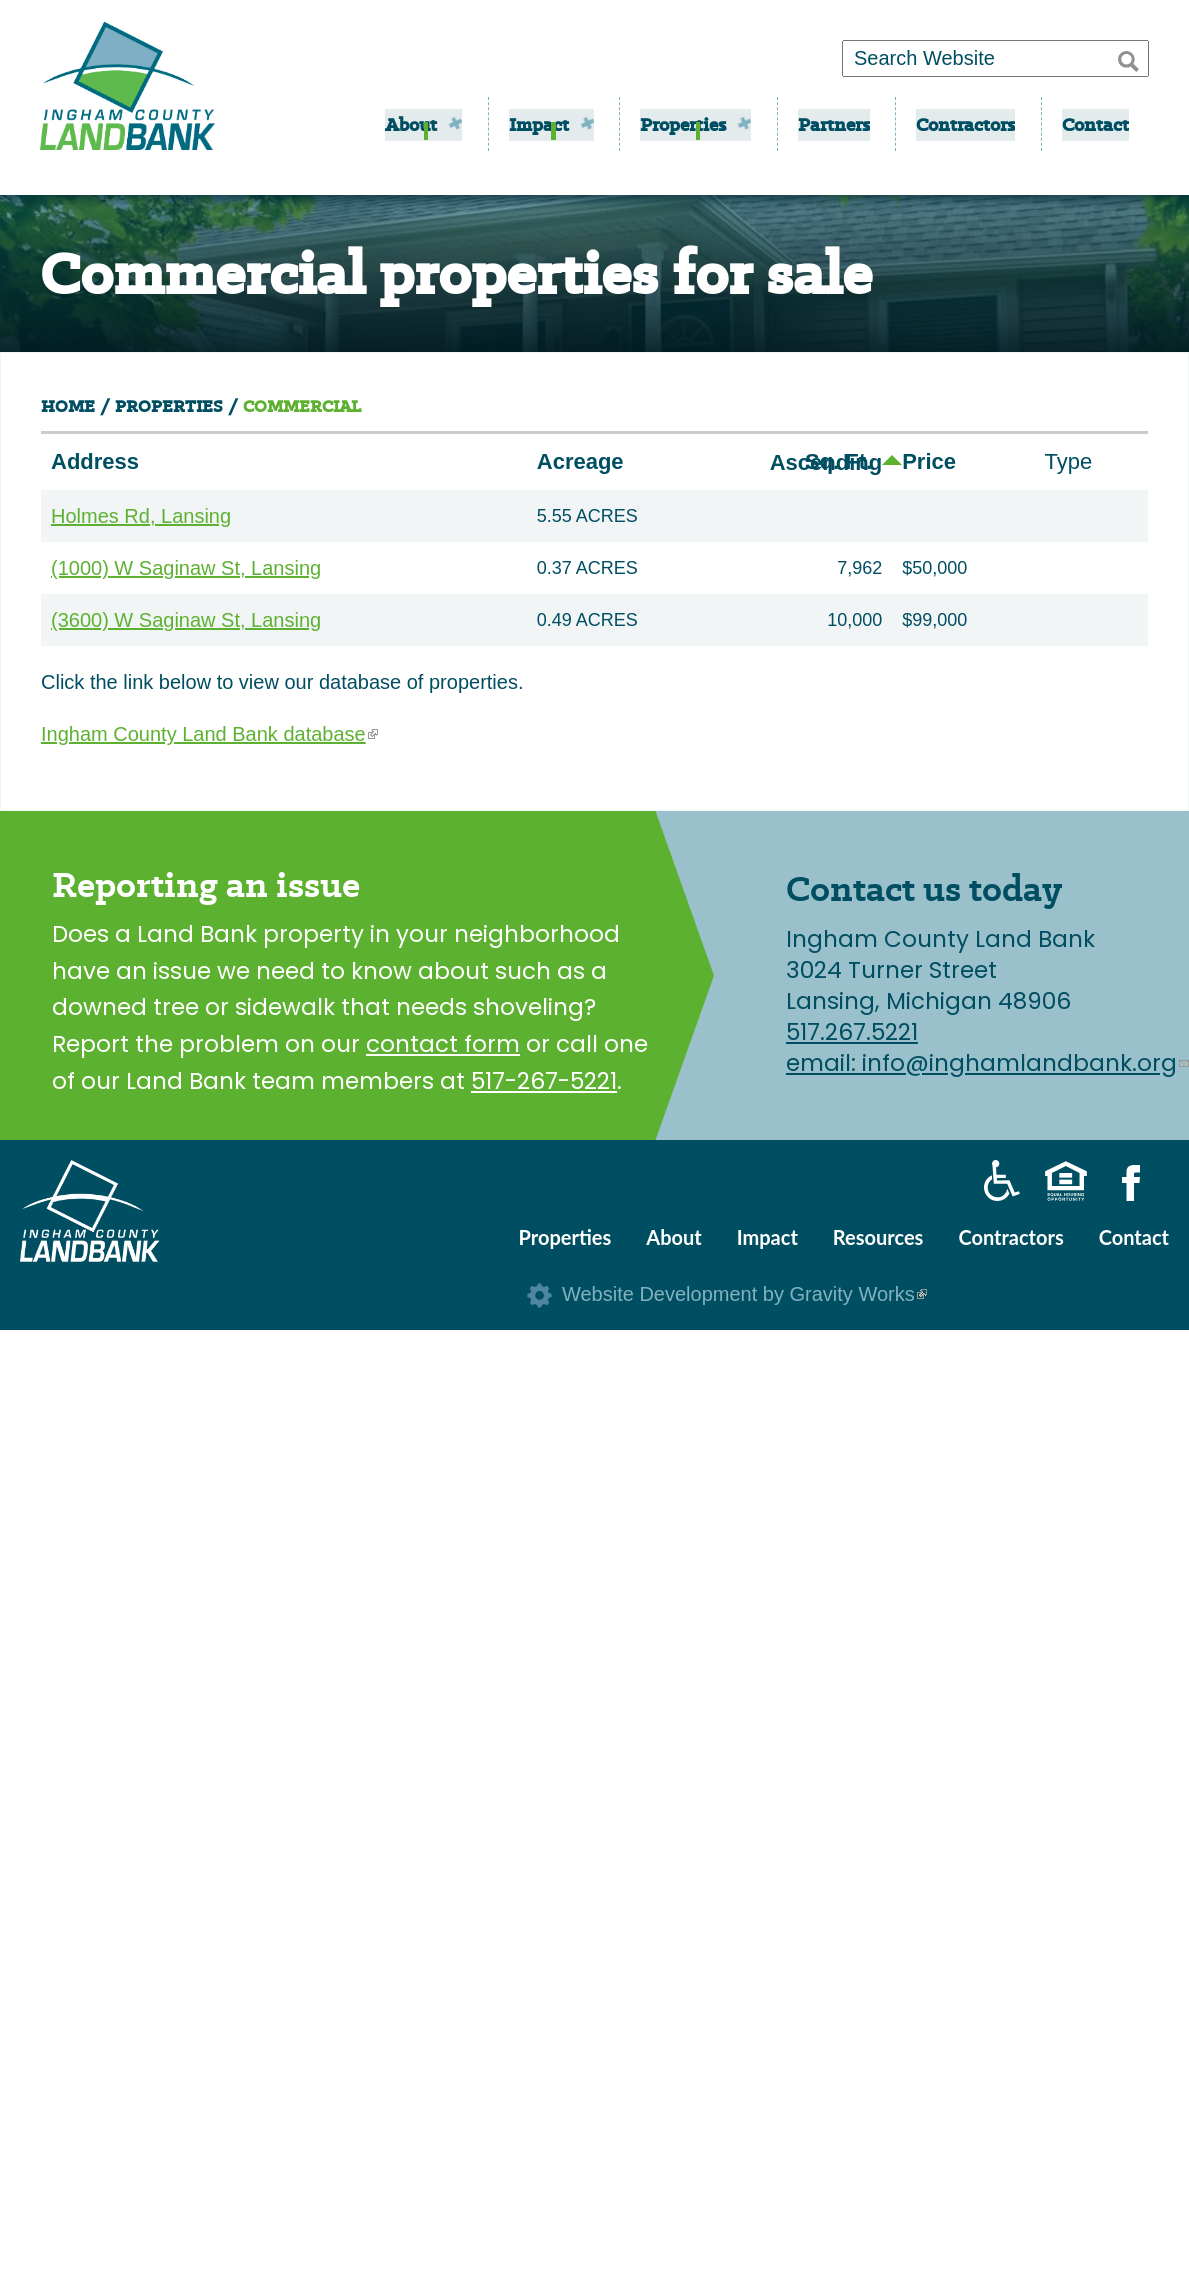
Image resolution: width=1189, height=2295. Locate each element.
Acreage (580, 461)
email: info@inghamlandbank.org (987, 1063)
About (411, 124)
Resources (878, 1237)
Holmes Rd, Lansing (141, 516)
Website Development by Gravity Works (744, 1294)
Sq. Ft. (843, 461)
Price (929, 461)
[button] (1129, 58)
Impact (539, 124)
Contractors (965, 124)
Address (95, 461)
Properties (683, 124)
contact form (443, 1044)
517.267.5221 (852, 1032)
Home (68, 406)
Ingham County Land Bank (127, 93)
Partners (834, 124)
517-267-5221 (544, 1081)
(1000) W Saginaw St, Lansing (186, 568)
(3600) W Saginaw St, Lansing (186, 620)
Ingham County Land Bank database (209, 734)
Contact (1095, 124)
